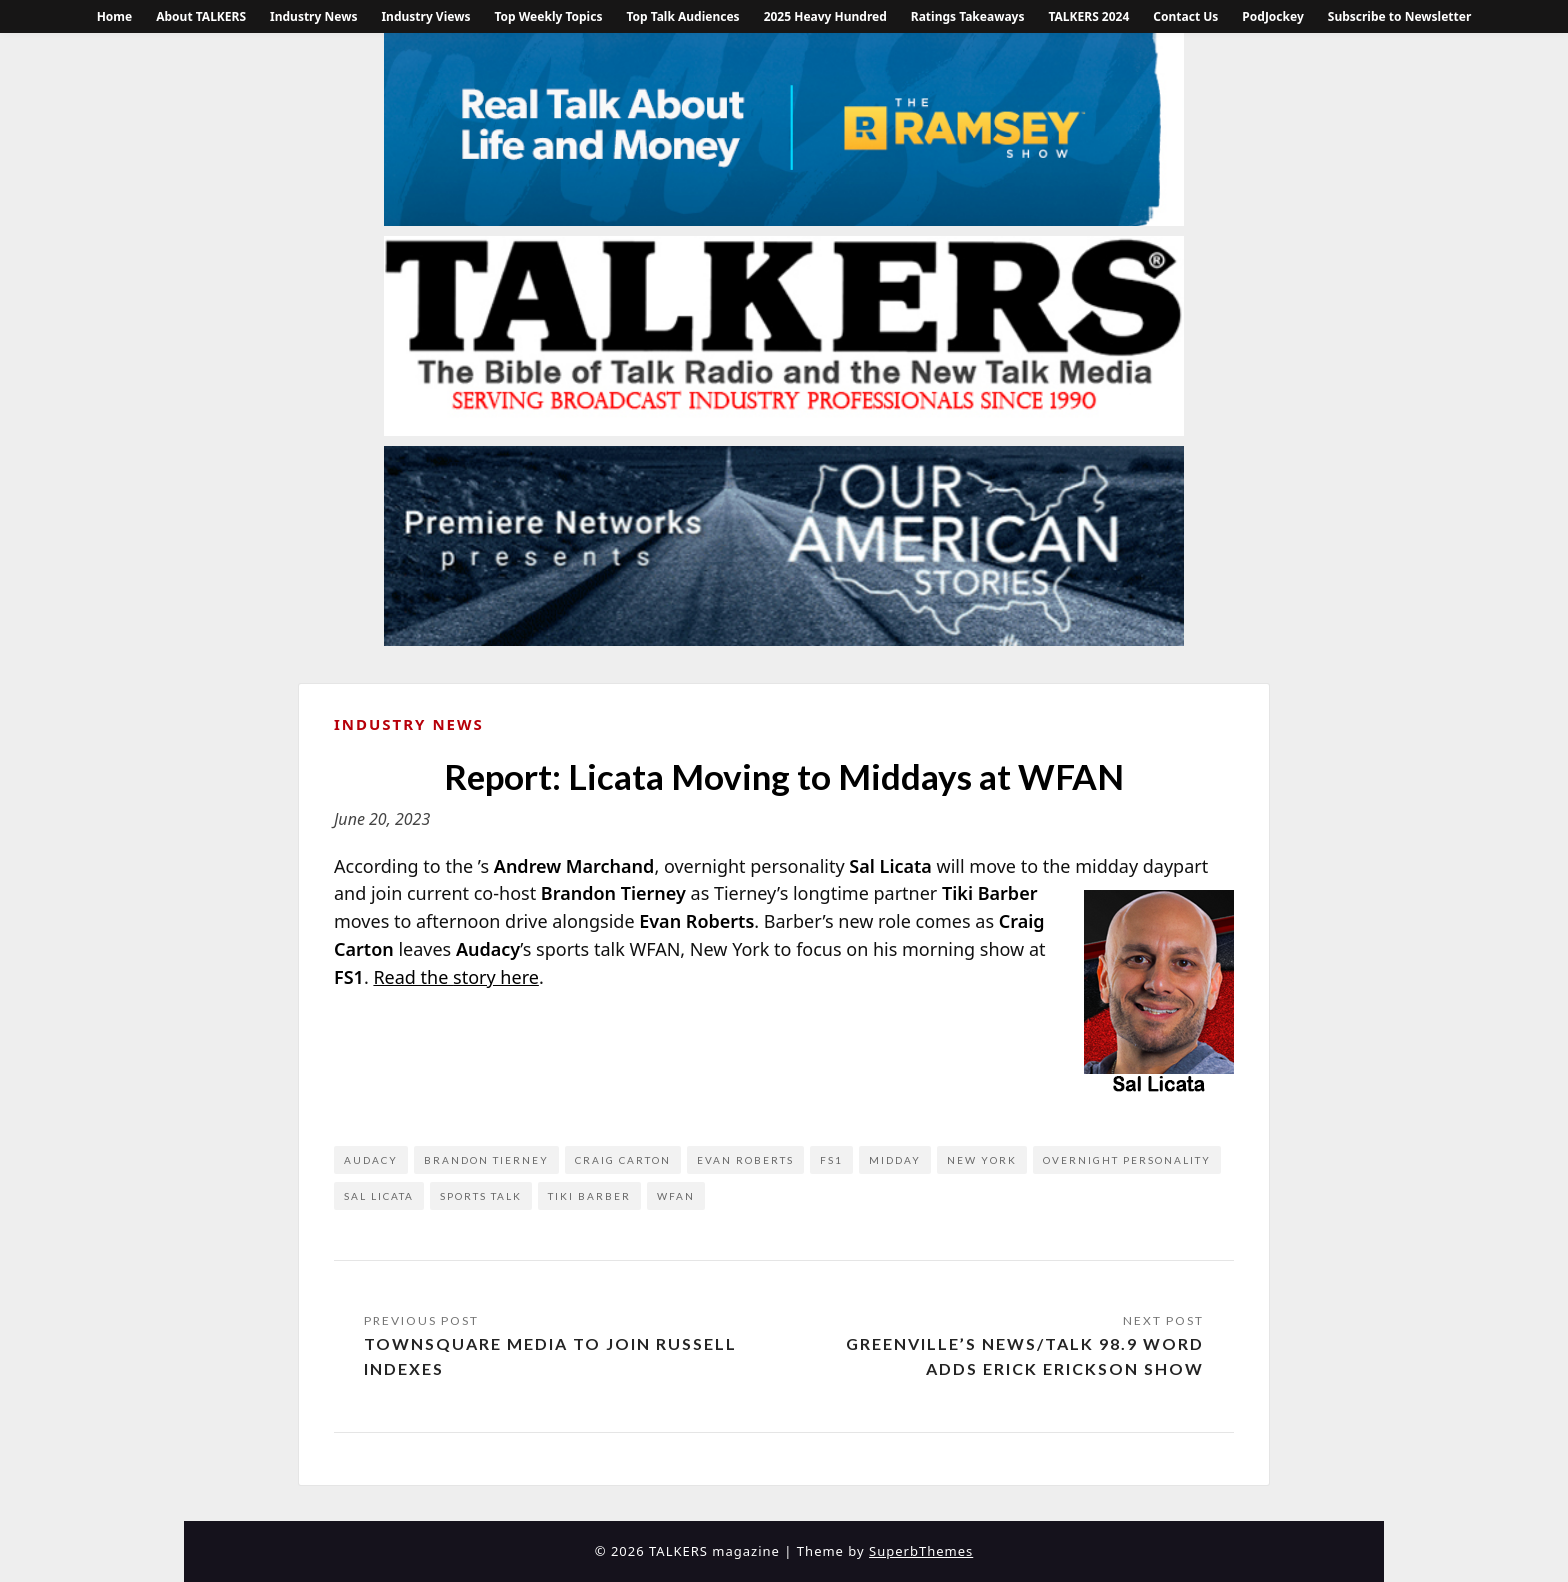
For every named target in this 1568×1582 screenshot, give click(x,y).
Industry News (313, 16)
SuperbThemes (921, 1551)
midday (895, 1160)
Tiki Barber (589, 1196)
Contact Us (1185, 16)
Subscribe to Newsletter (1400, 16)
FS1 (831, 1160)
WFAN (676, 1196)
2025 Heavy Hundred (825, 16)
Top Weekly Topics (548, 16)
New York (982, 1160)
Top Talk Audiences (682, 16)
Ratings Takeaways (968, 16)
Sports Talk (481, 1196)
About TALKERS (201, 16)
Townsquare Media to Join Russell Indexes (550, 1356)
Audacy (371, 1160)
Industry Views (425, 16)
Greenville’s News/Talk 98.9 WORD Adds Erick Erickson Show (1025, 1356)
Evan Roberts (745, 1160)
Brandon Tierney (486, 1160)
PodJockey (1272, 16)
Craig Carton (623, 1160)
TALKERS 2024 (1088, 16)
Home (115, 16)
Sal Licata (379, 1196)
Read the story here (455, 977)
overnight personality (1127, 1160)
